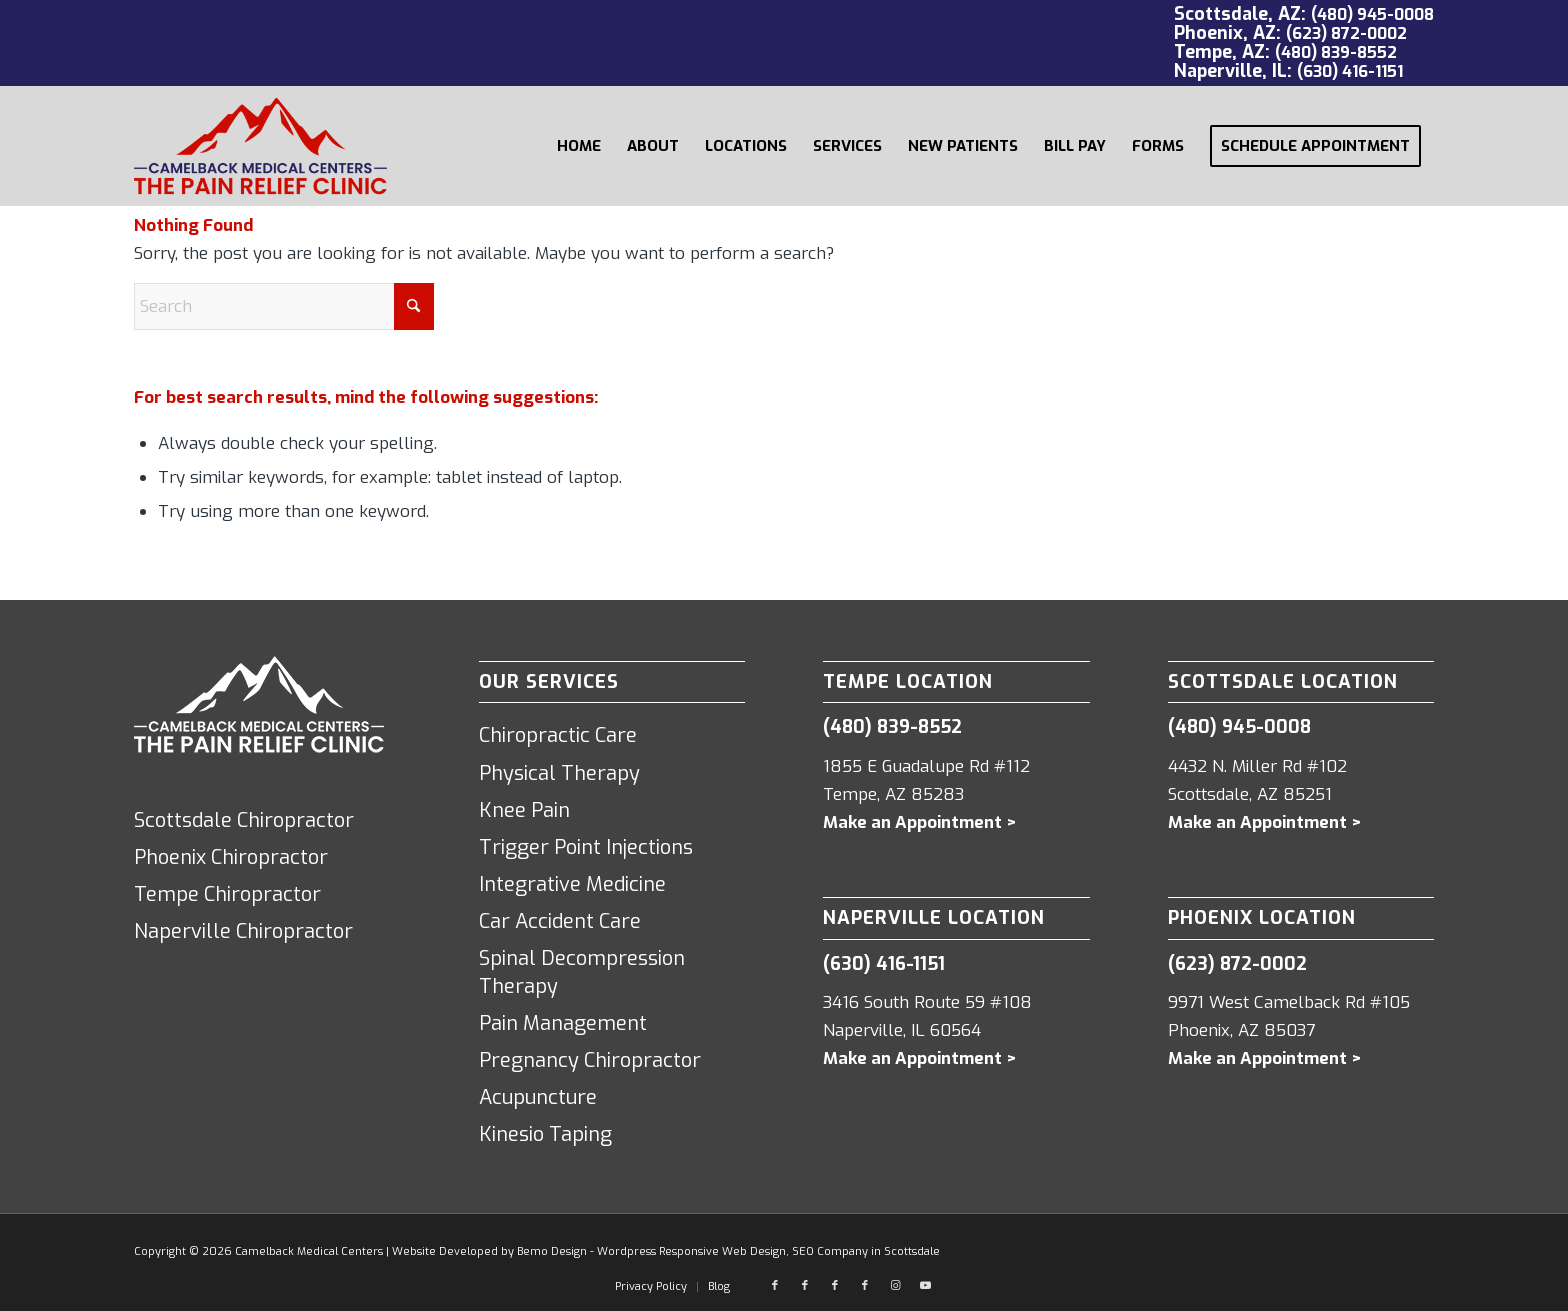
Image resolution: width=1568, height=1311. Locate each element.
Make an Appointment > (920, 822)
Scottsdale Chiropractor (244, 820)
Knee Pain (524, 810)
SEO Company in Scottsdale (866, 1251)
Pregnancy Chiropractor (590, 1060)
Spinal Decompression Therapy (582, 972)
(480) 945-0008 (1372, 14)
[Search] (284, 306)
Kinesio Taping (545, 1134)
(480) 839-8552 (1336, 52)
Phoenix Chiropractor (231, 857)
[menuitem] (579, 146)
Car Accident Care (560, 921)
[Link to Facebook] (775, 1286)
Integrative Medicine (572, 884)
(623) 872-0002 (1346, 33)
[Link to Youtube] (925, 1286)
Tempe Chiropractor (227, 894)
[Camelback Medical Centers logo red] (260, 146)
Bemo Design (552, 1251)
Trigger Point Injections (586, 847)
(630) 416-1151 (1350, 71)
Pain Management (563, 1023)
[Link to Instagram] (895, 1286)
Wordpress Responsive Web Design (691, 1251)
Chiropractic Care (558, 735)
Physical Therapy (559, 773)
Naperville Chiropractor (243, 931)
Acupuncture (538, 1097)
